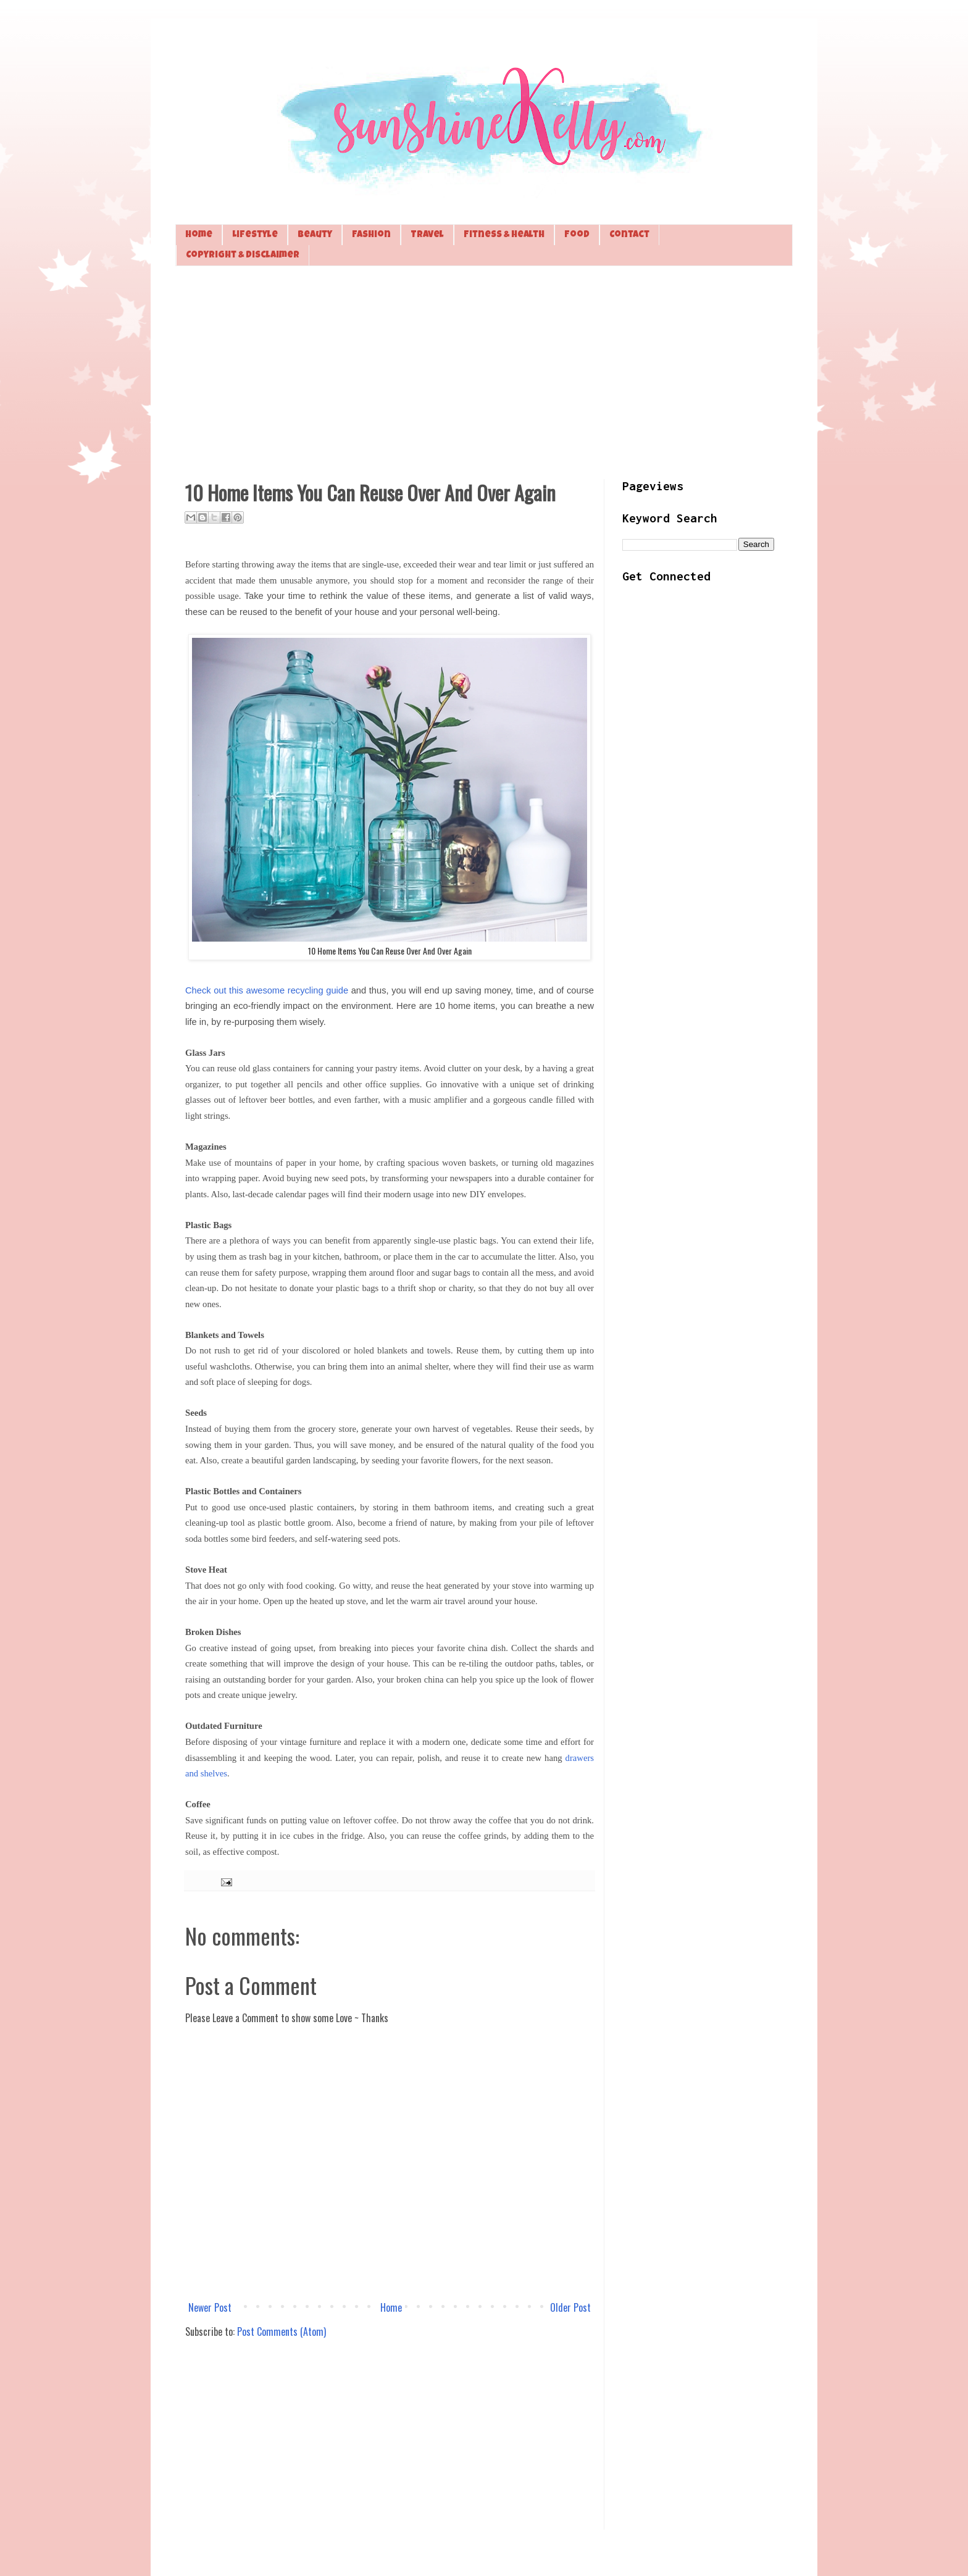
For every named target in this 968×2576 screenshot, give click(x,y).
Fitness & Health (504, 235)
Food (577, 235)
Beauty (315, 235)
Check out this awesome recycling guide (266, 990)
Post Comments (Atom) (281, 2331)
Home (198, 235)
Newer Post (210, 2307)
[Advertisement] (484, 371)
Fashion (371, 235)
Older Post (570, 2307)
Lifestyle (255, 235)
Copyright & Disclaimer (242, 255)
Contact (629, 235)
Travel (427, 235)
